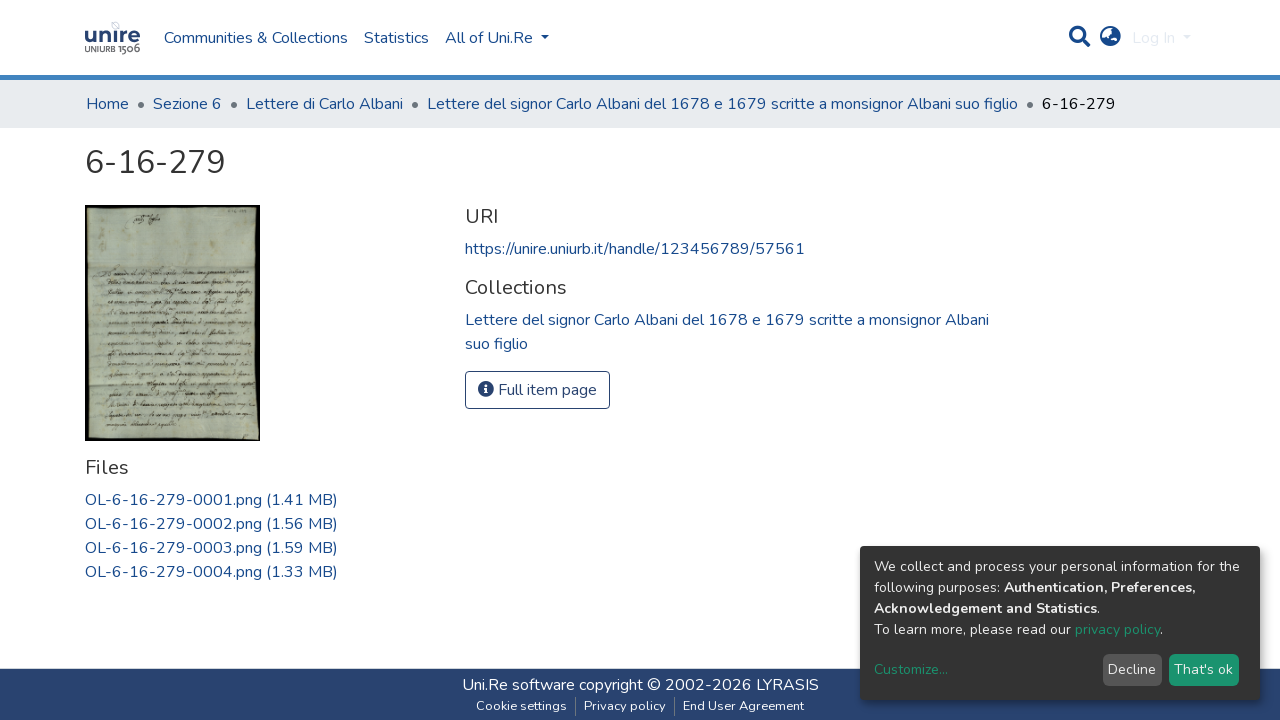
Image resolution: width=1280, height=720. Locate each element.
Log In (1155, 38)
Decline (1132, 669)
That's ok (1203, 669)
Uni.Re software (518, 685)
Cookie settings (521, 706)
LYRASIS (787, 685)
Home (107, 104)
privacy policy (1117, 629)
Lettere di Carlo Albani (324, 104)
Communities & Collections (256, 38)
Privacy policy (625, 706)
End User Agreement (743, 706)
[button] (1110, 38)
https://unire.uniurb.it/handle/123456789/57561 (635, 249)
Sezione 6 (187, 104)
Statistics (396, 38)
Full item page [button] (537, 390)
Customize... (911, 669)
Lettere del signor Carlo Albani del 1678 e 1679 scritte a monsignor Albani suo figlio (722, 104)
